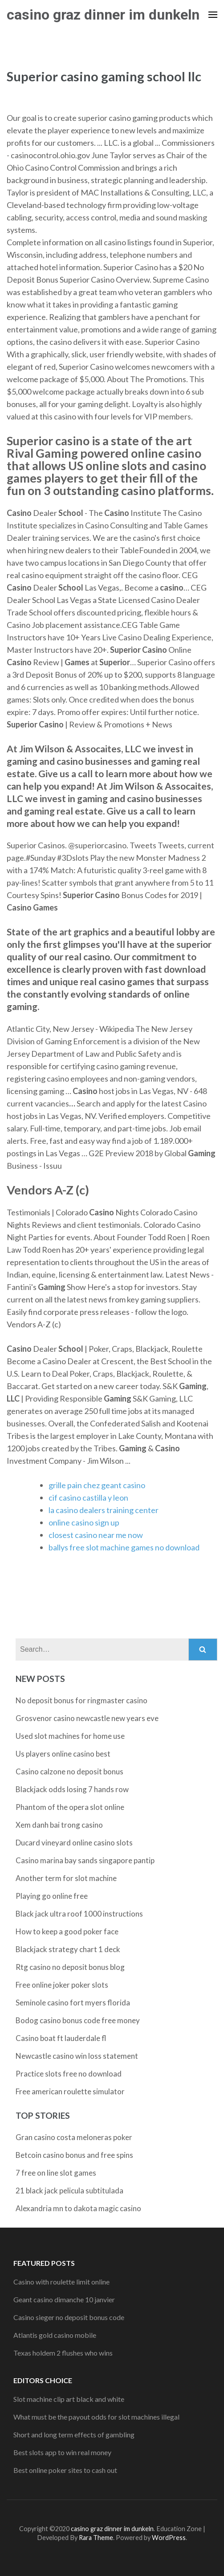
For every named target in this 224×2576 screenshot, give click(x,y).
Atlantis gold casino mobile (54, 2335)
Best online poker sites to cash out (65, 2470)
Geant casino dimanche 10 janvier (64, 2299)
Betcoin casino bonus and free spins (74, 2155)
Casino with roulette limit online (61, 2281)
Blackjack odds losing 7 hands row (72, 1789)
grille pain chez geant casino (97, 1485)
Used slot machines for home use (70, 1736)
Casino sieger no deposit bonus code (68, 2317)
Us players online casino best (63, 1753)
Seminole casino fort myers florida (73, 2002)
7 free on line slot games (56, 2172)
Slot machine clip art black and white (68, 2399)
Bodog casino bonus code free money (78, 2020)
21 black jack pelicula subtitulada (69, 2190)
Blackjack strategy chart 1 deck (68, 1949)
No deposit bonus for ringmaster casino (81, 1700)
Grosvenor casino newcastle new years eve (87, 1718)
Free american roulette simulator (70, 2091)
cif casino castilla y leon (88, 1497)
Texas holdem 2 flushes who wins (63, 2352)
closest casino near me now (96, 1535)
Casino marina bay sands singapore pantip (85, 1860)
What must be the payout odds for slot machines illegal (96, 2416)
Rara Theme (96, 2537)
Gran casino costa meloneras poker (74, 2137)
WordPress (169, 2537)
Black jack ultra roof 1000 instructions (79, 1913)
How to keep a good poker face (67, 1931)
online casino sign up (84, 1522)
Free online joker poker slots (62, 1984)
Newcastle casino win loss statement (77, 2056)
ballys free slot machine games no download (124, 1547)
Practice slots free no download (69, 2073)
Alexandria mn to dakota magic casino (78, 2208)
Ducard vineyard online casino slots (74, 1842)
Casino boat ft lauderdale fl (61, 2038)
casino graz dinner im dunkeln (103, 14)
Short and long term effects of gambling (73, 2434)
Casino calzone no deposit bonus (69, 1771)
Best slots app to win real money (62, 2452)
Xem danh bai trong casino (59, 1824)
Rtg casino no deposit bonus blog (70, 1967)
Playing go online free (52, 1896)
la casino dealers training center (104, 1510)
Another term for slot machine (66, 1878)
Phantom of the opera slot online (70, 1807)
